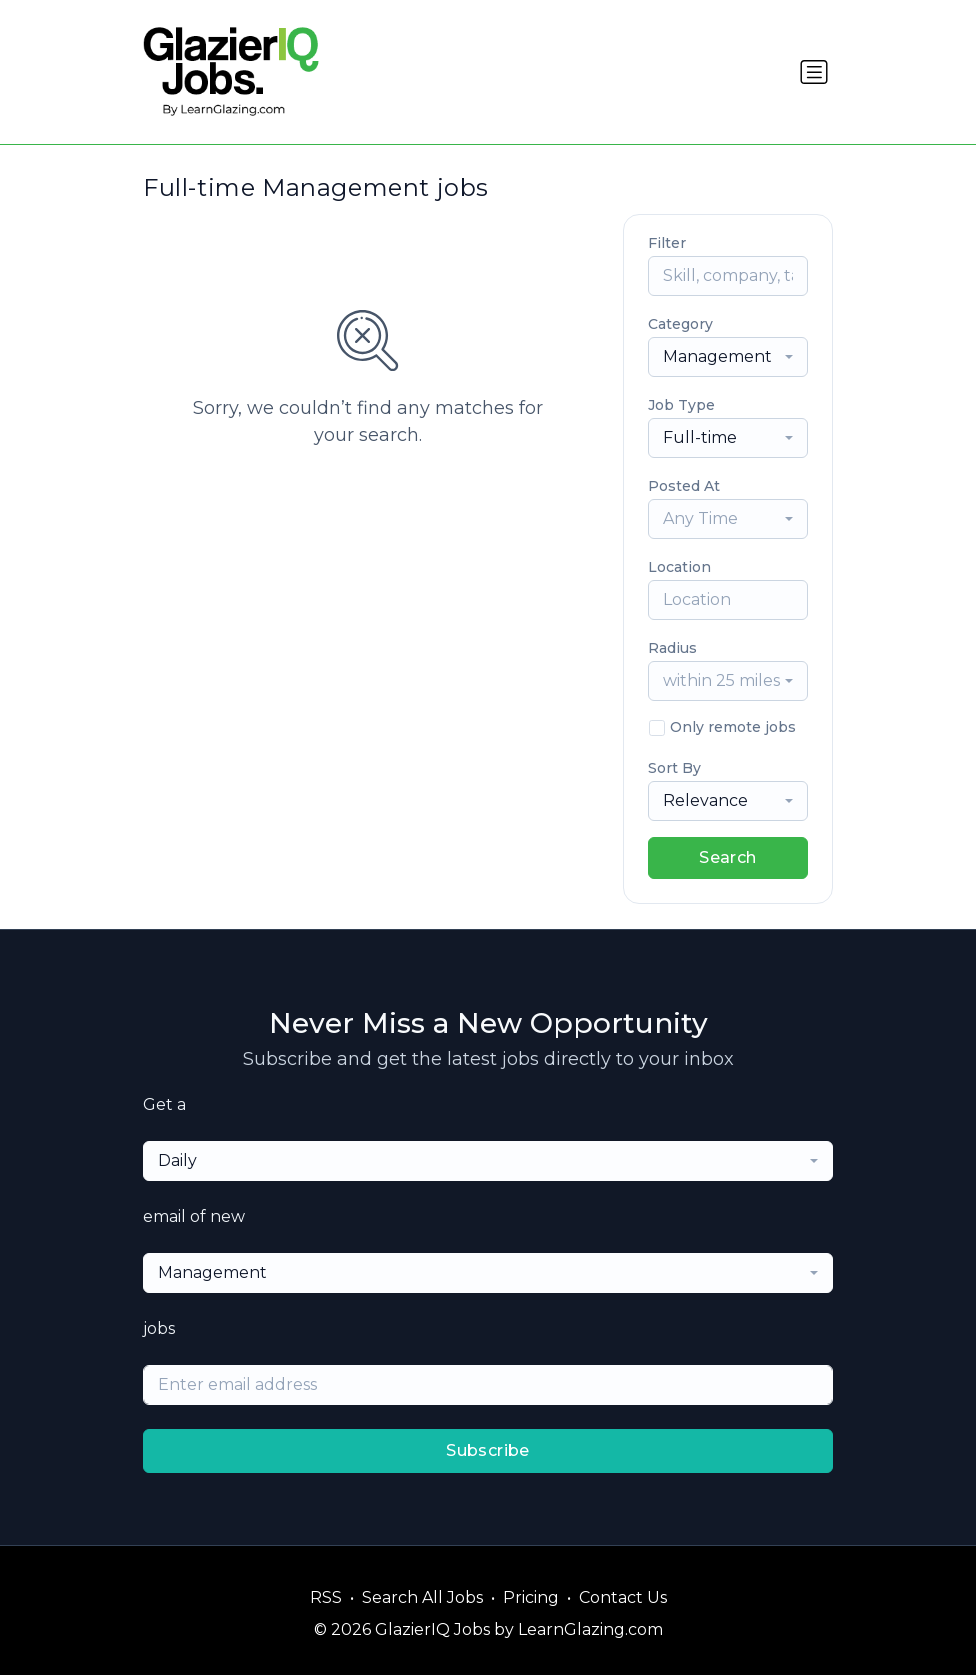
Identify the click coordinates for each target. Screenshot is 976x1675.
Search (727, 857)
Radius (672, 648)
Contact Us (623, 1597)
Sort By (674, 768)
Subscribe (488, 1450)
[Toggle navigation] (814, 72)
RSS (326, 1597)
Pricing (531, 1597)
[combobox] (728, 357)
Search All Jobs (422, 1597)
